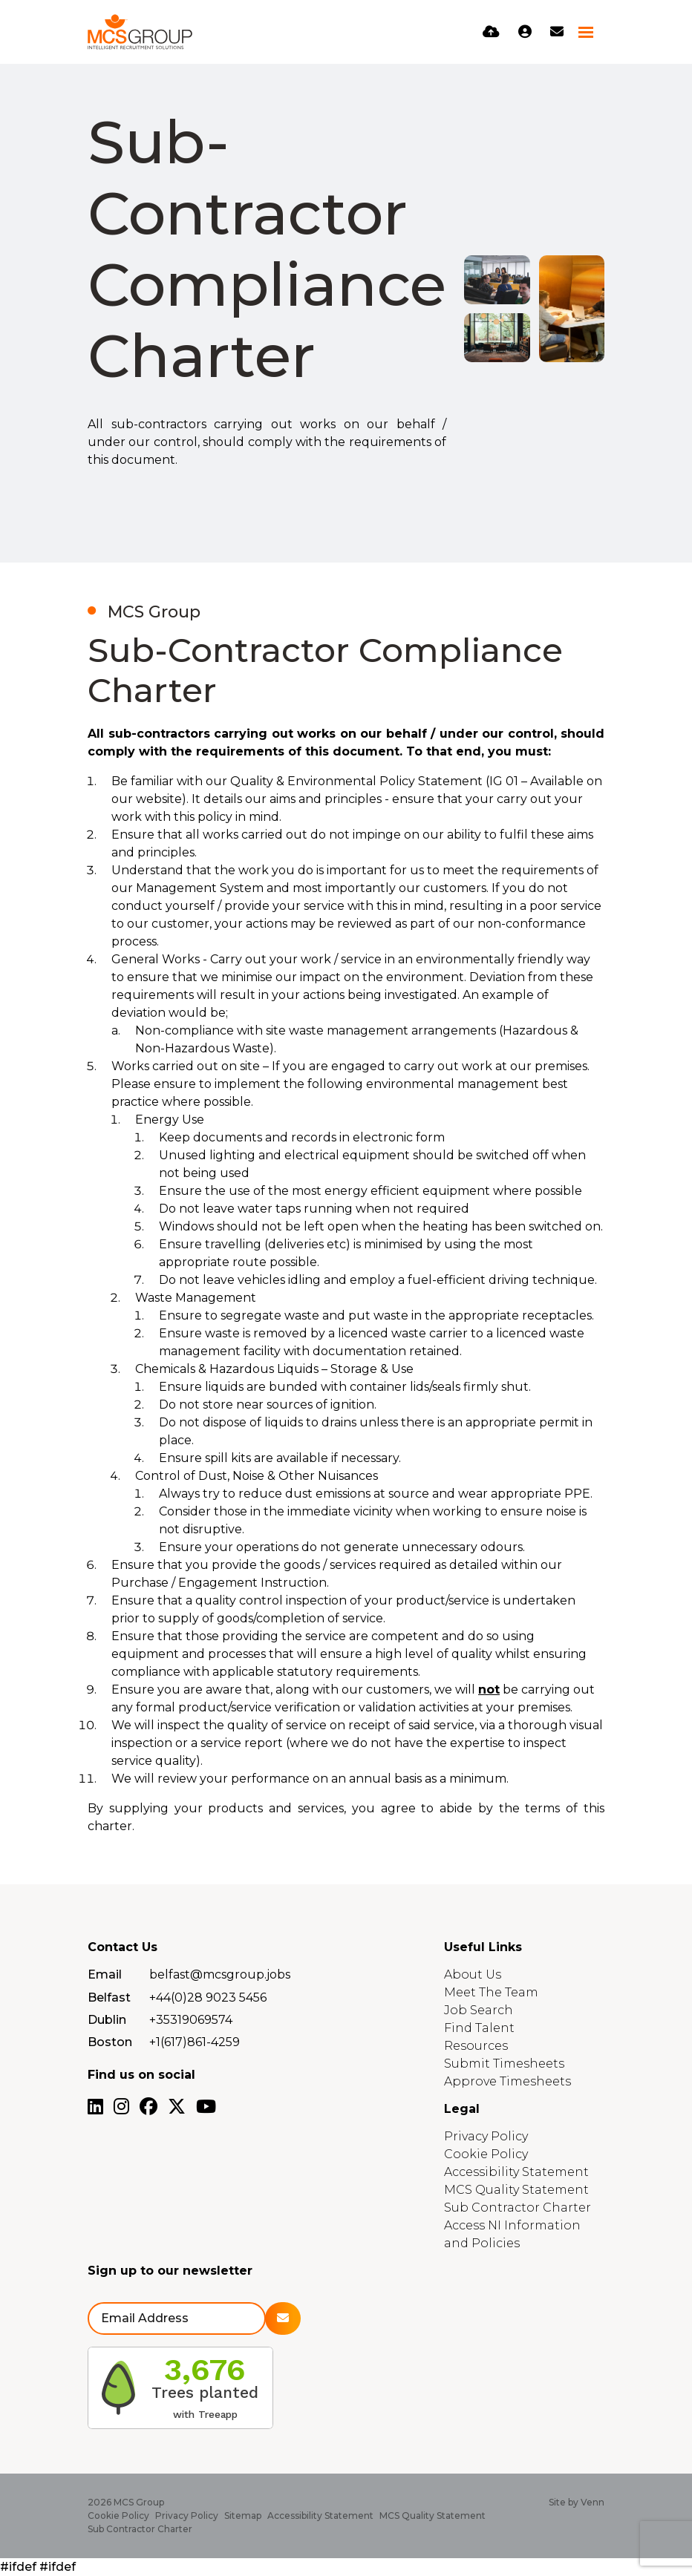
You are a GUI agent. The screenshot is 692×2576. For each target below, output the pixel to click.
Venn (592, 2502)
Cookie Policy (486, 2154)
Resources (476, 2046)
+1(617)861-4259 (194, 2042)
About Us (472, 1974)
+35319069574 (190, 2020)
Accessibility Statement (516, 2172)
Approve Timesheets (507, 2081)
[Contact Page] (557, 32)
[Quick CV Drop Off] (491, 32)
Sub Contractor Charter (517, 2207)
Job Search (478, 2010)
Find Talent (479, 2028)
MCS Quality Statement (516, 2190)
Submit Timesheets (504, 2063)
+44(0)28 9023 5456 (208, 1997)
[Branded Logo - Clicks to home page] (140, 32)
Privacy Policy (486, 2136)
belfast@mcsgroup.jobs (219, 1974)
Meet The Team (491, 1992)
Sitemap (242, 2515)
